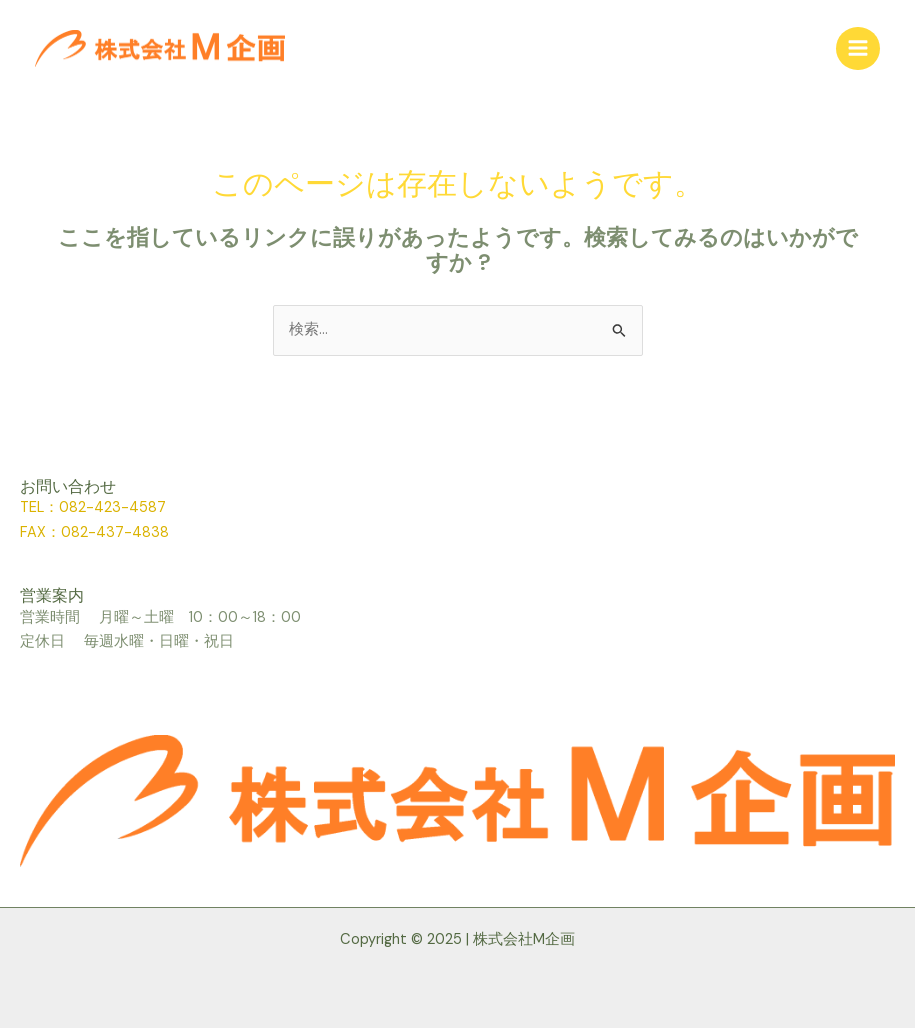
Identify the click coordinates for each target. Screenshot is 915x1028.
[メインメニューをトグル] (858, 49)
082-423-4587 (112, 507)
